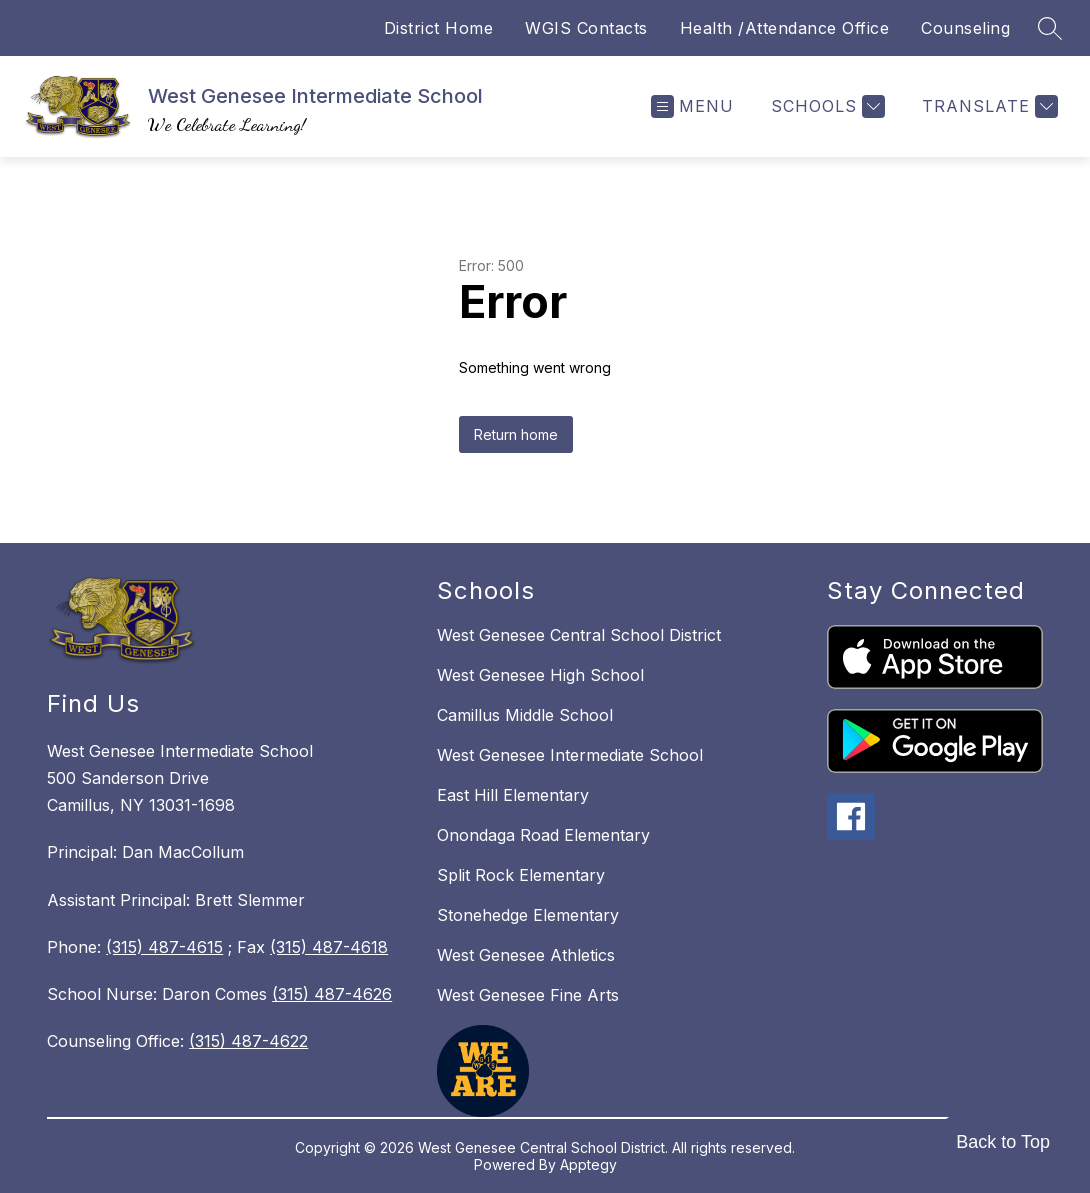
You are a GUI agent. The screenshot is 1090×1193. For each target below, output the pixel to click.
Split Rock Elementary (521, 875)
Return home (516, 434)
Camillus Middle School (525, 715)
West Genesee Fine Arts (528, 995)
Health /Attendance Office (785, 28)
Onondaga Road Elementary (543, 835)
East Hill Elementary (513, 795)
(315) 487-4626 (332, 994)
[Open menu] (692, 106)
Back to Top (1003, 1142)
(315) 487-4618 (329, 947)
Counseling (965, 28)
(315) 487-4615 (164, 947)
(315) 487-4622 (248, 1041)
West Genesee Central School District (579, 635)
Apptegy (588, 1164)
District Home (439, 28)
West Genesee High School (540, 675)
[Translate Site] (987, 106)
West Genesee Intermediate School (570, 755)
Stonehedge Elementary (528, 915)
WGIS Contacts (586, 28)
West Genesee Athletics (526, 955)
